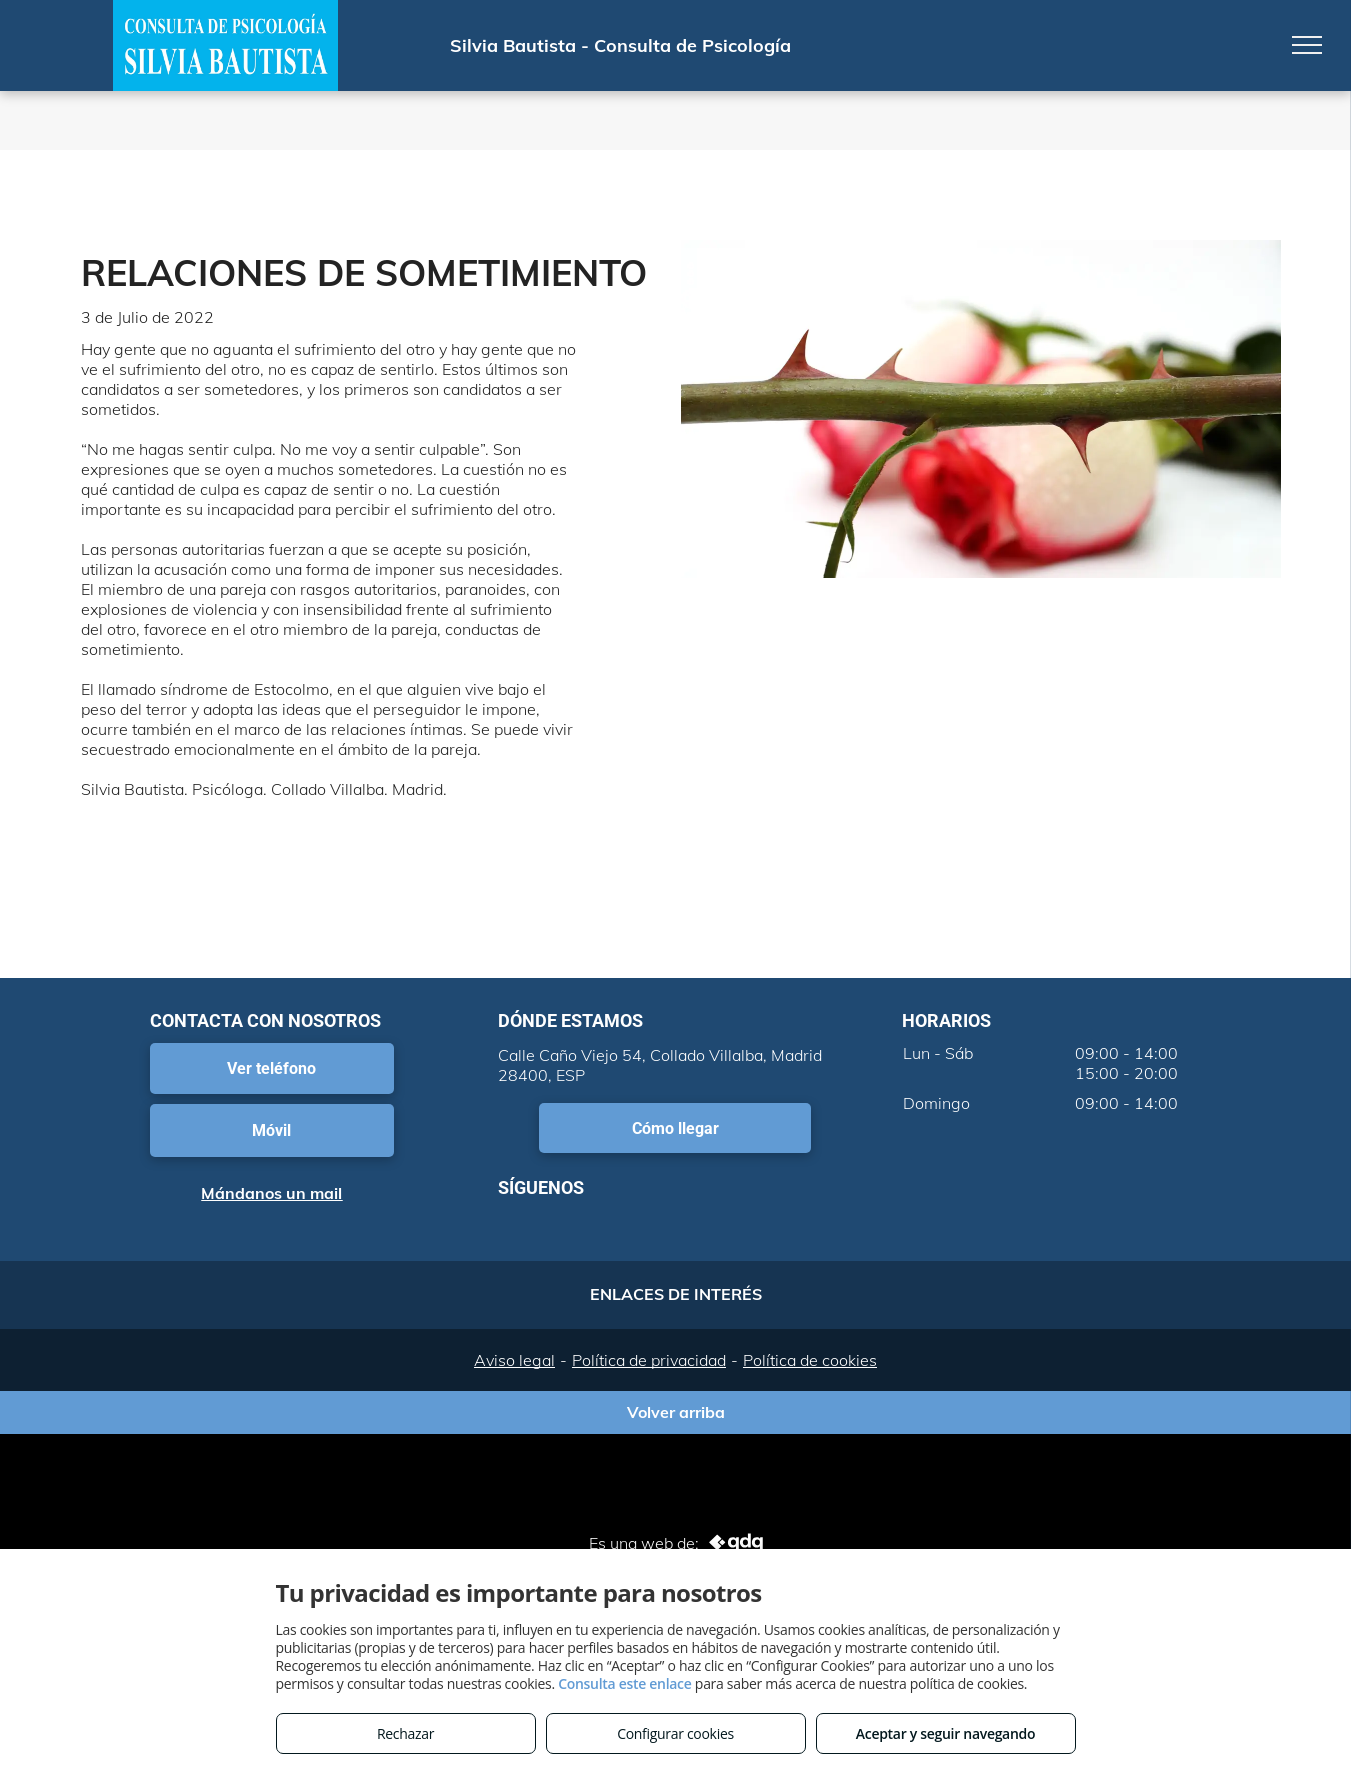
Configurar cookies (675, 1733)
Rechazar (405, 1733)
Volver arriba (676, 1412)
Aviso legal (514, 1360)
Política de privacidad (649, 1360)
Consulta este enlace (624, 1683)
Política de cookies (810, 1360)
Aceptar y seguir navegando (945, 1733)
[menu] (1307, 45)
